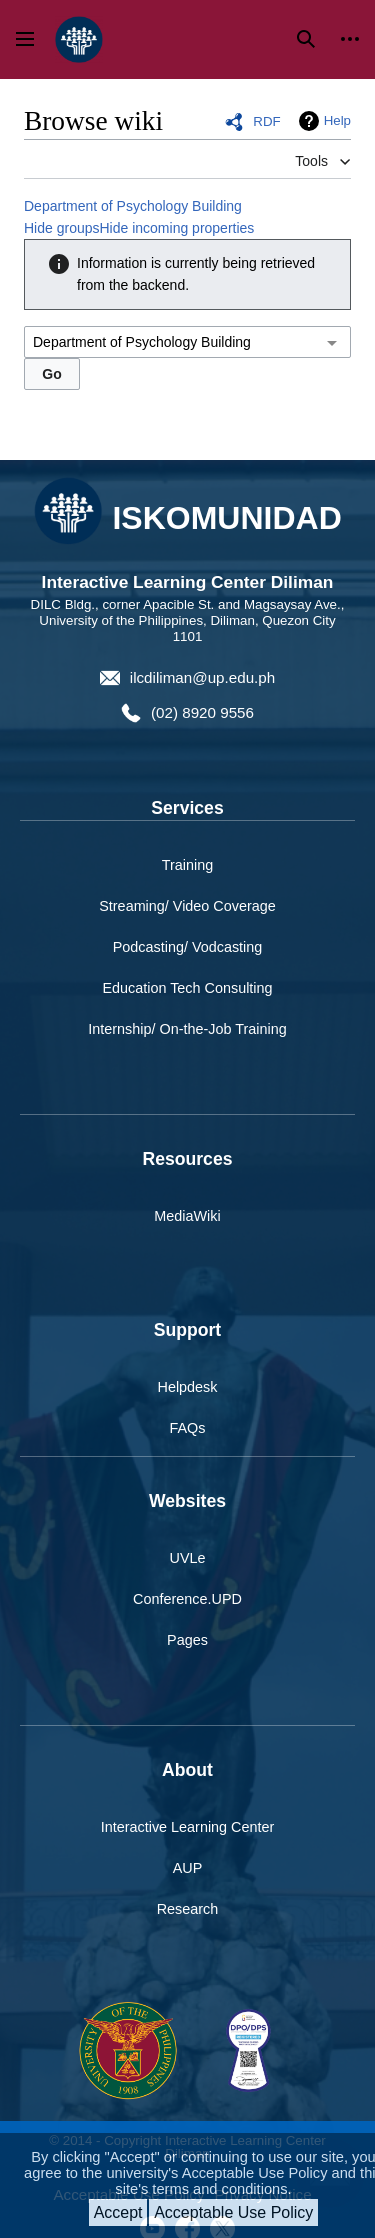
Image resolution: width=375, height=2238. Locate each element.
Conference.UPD (187, 1599)
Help (337, 120)
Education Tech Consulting (187, 988)
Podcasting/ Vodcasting (188, 947)
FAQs (188, 1428)
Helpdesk (188, 1387)
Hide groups (62, 228)
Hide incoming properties (177, 228)
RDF (266, 121)
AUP (188, 1868)
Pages (187, 1640)
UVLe (188, 1558)
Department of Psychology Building (133, 206)
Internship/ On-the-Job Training (187, 1029)
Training (187, 865)
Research (188, 1909)
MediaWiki (187, 1216)
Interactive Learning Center (188, 1827)
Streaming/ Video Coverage (187, 906)
